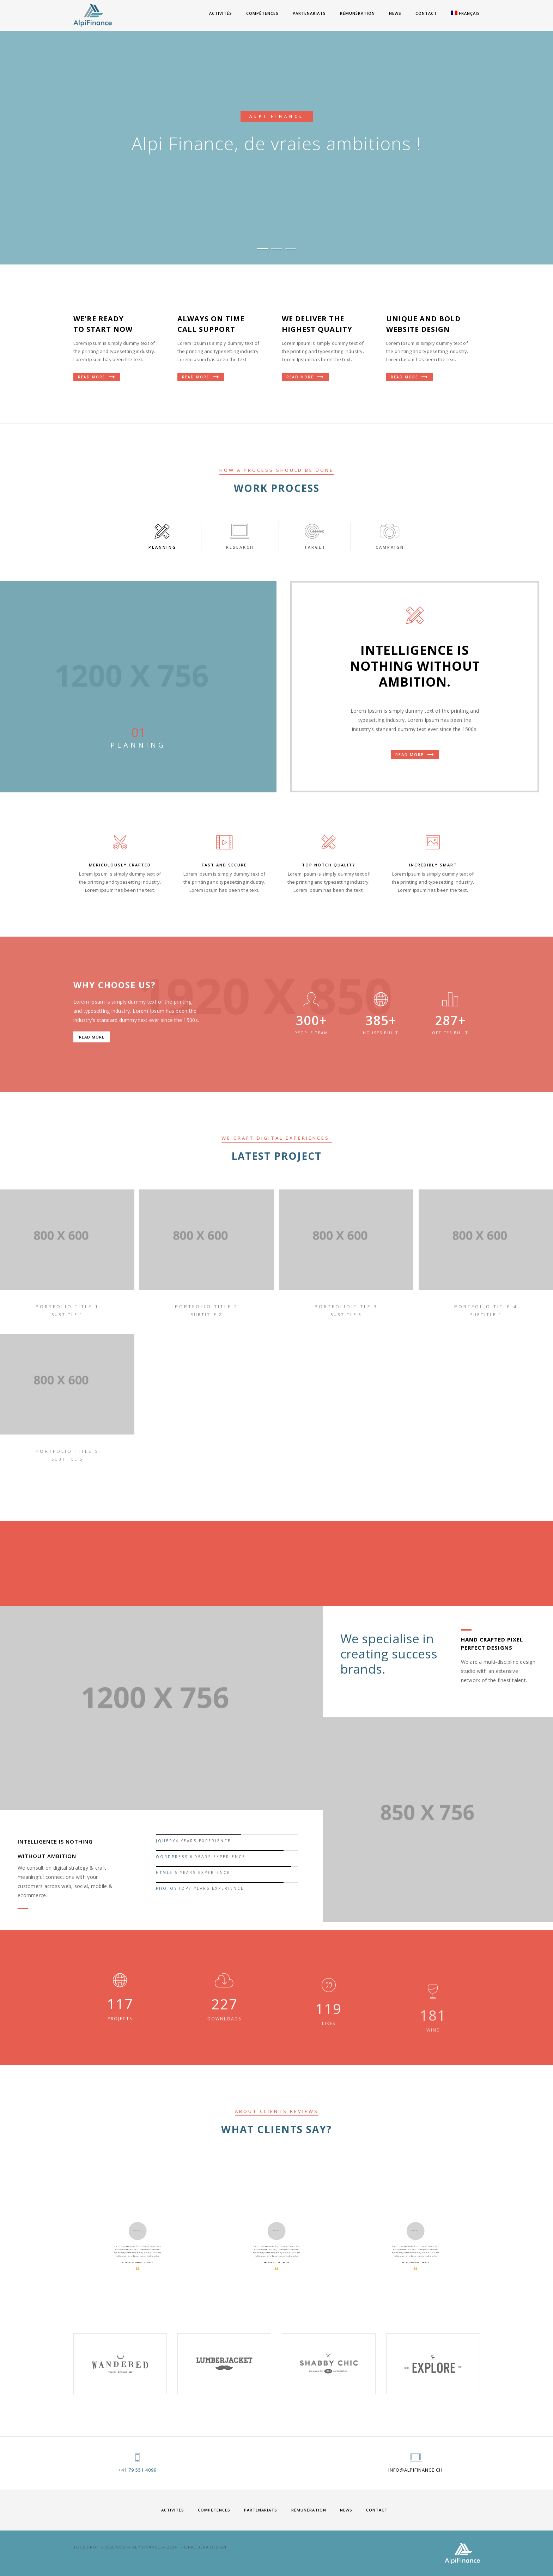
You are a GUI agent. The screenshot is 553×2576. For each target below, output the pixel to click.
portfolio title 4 (485, 1306)
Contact (426, 13)
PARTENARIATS (309, 13)
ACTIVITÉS (220, 13)
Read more (415, 754)
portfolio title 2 (206, 1306)
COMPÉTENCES (262, 13)
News (395, 13)
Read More (97, 377)
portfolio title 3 (346, 1306)
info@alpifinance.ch (415, 2470)
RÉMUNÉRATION (357, 13)
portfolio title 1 (67, 1306)
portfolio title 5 (67, 1451)
